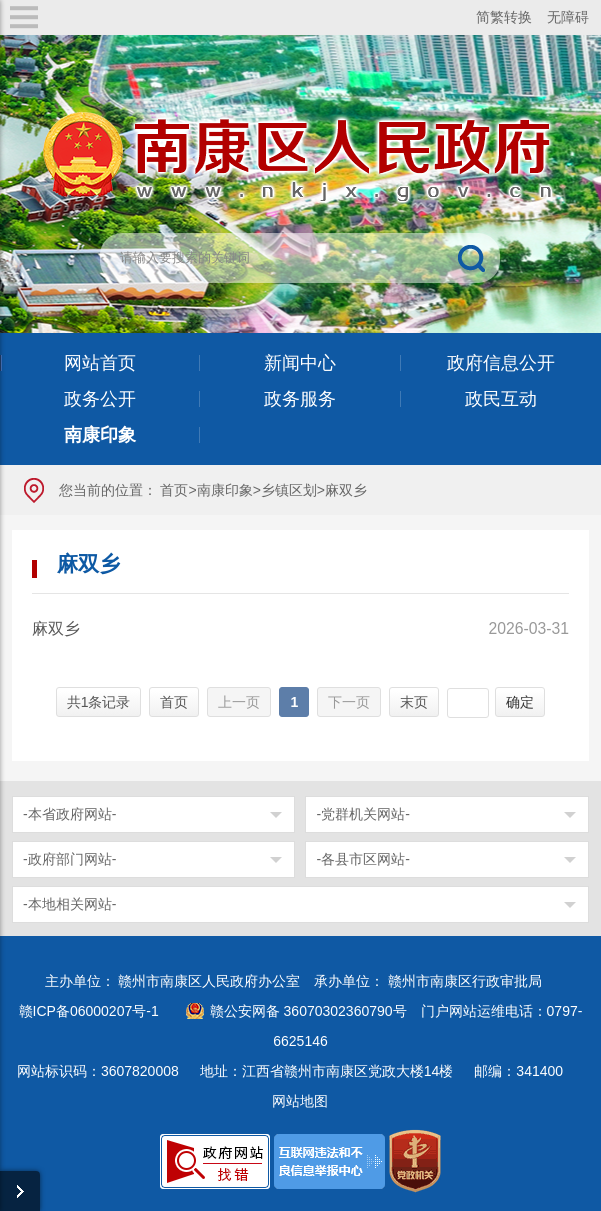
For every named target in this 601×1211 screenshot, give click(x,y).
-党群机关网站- (362, 814)
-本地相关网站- (69, 904)
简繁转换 (504, 17)
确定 (520, 702)
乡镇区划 (289, 490)
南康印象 (225, 490)
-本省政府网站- (69, 814)
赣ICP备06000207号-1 (89, 1011)
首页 (174, 490)
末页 (414, 702)
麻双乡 (56, 628)
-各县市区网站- (362, 859)
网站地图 (300, 1101)
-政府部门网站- (69, 859)
